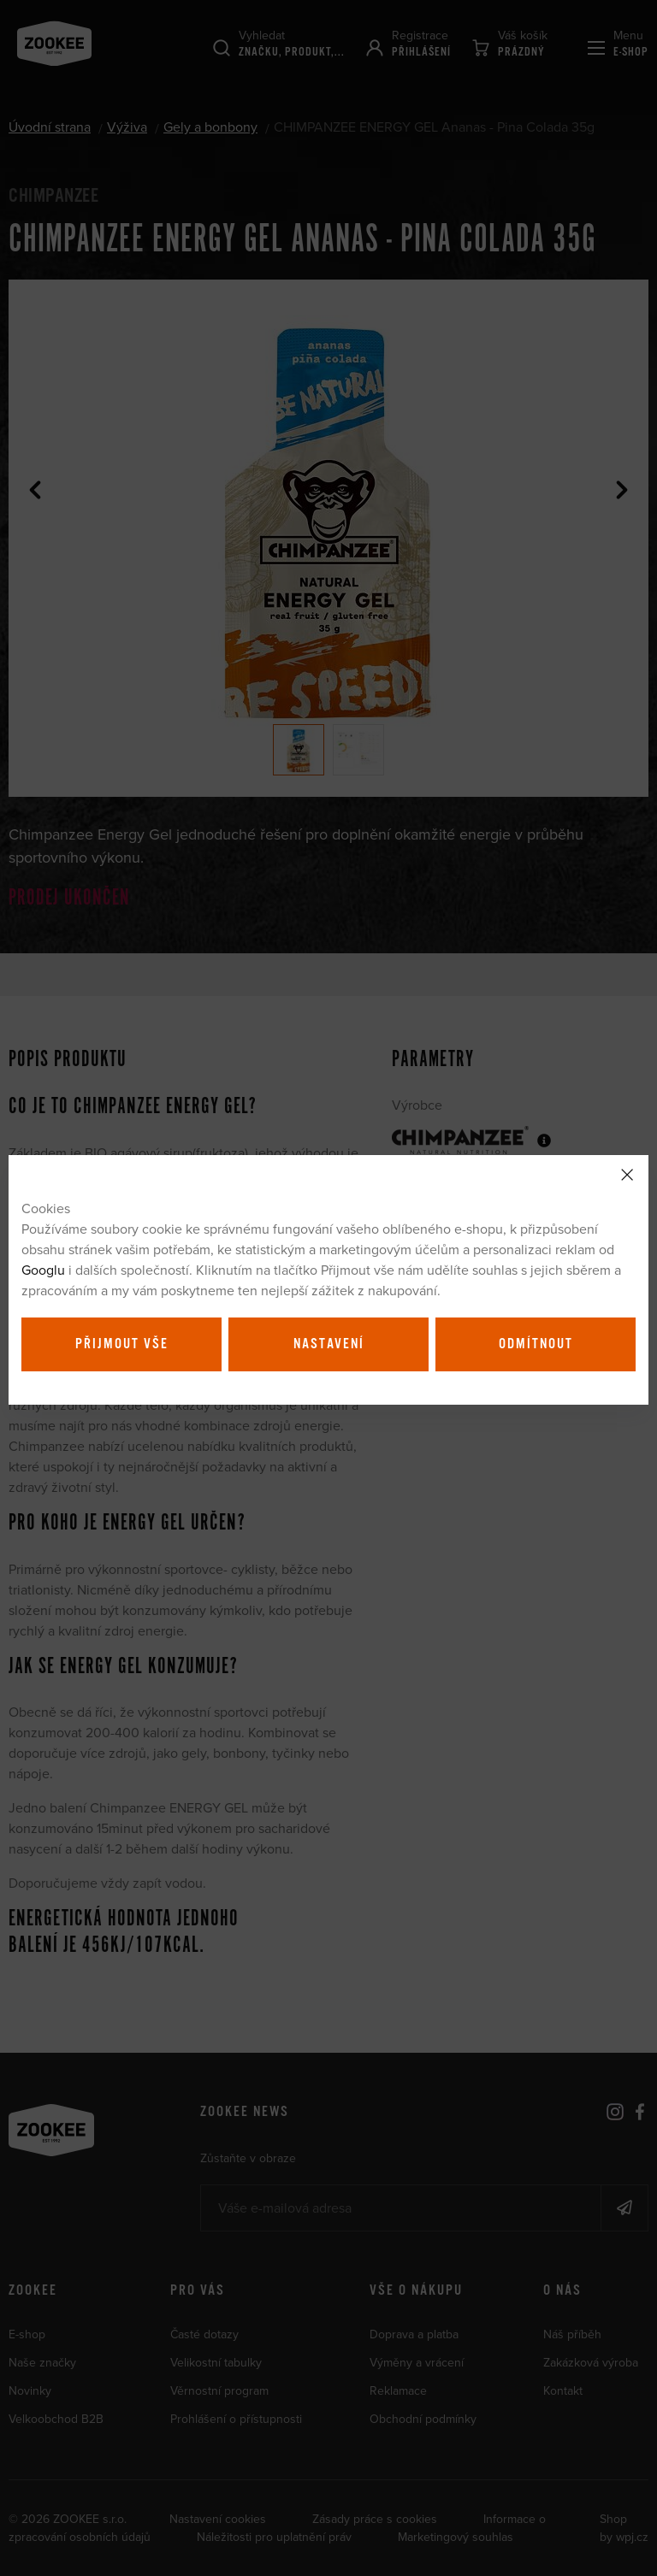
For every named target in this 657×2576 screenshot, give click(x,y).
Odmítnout (536, 1344)
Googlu (43, 1269)
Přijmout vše (122, 1344)
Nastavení (328, 1344)
